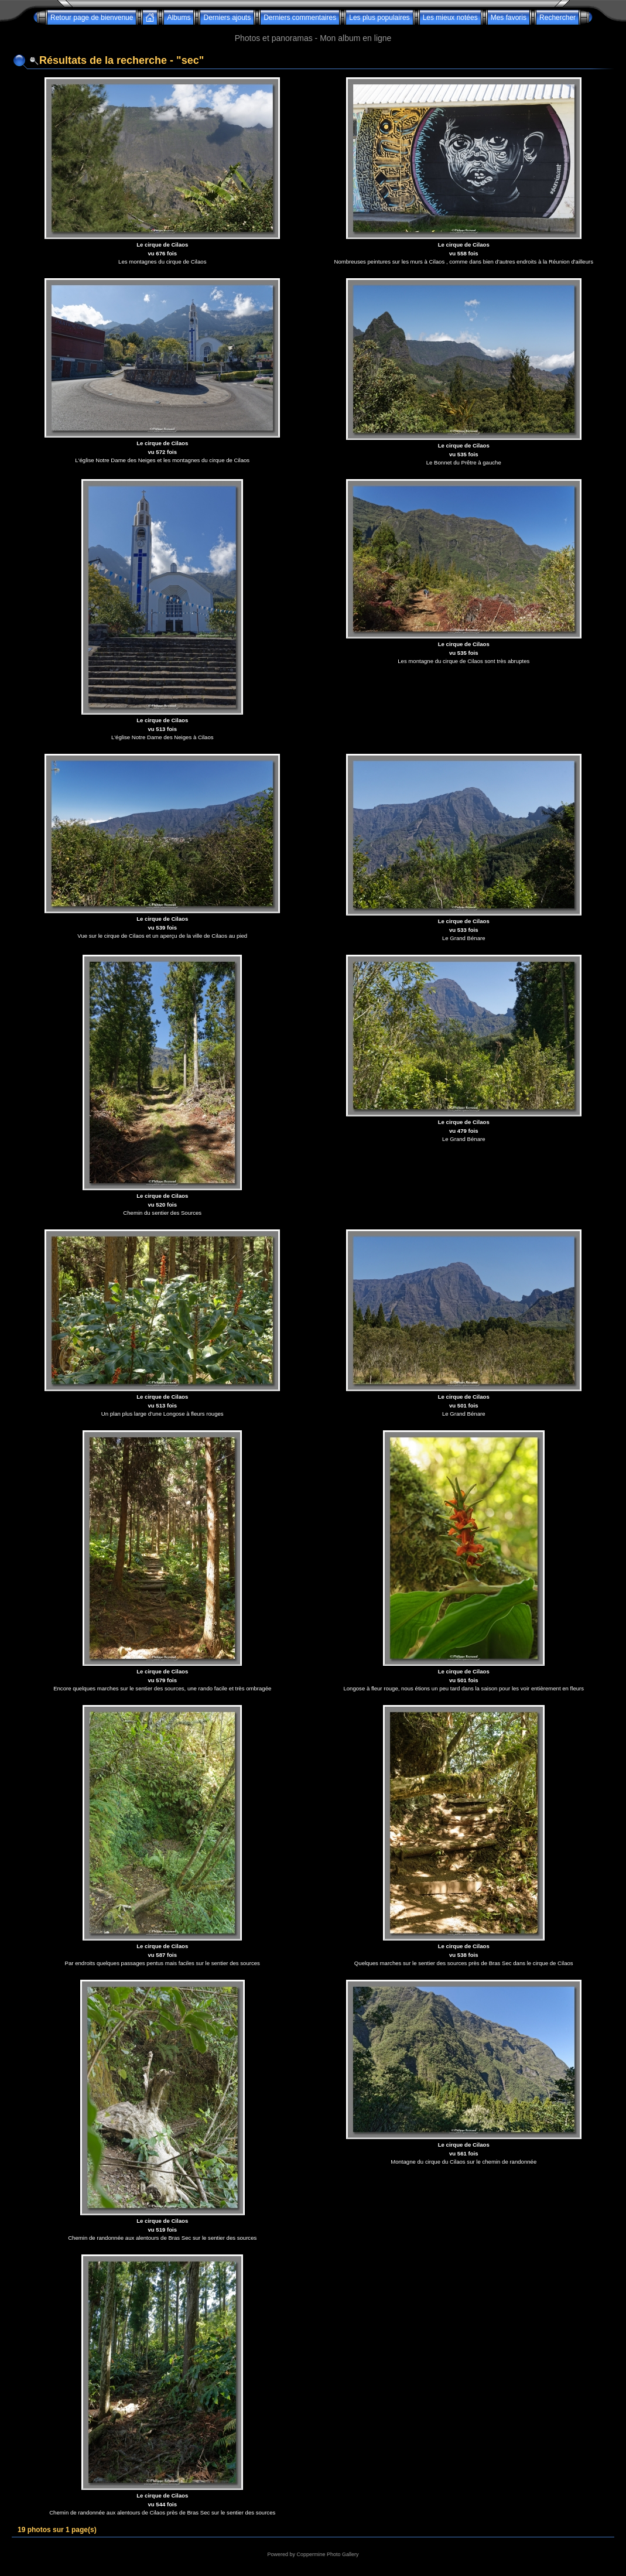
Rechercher (557, 17)
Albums (178, 17)
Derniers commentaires (300, 17)
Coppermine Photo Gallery (327, 2554)
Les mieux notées (450, 17)
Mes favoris (508, 17)
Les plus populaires (379, 17)
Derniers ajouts (227, 17)
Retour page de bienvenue (91, 17)
